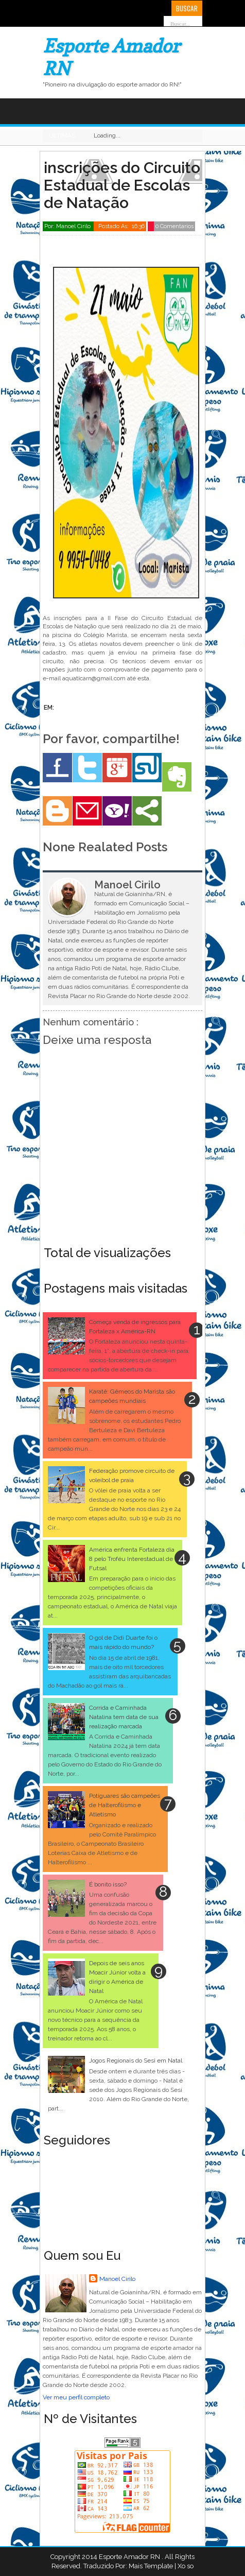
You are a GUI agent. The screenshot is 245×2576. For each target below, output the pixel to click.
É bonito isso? (108, 1884)
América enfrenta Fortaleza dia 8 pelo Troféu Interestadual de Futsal (131, 1559)
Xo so (186, 2566)
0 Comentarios (174, 226)
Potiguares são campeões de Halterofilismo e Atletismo (124, 1805)
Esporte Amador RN (130, 2557)
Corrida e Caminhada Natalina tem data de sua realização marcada (124, 1717)
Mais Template (151, 2566)
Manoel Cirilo (117, 2278)
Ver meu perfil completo (76, 2397)
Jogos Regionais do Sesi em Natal (135, 2060)
